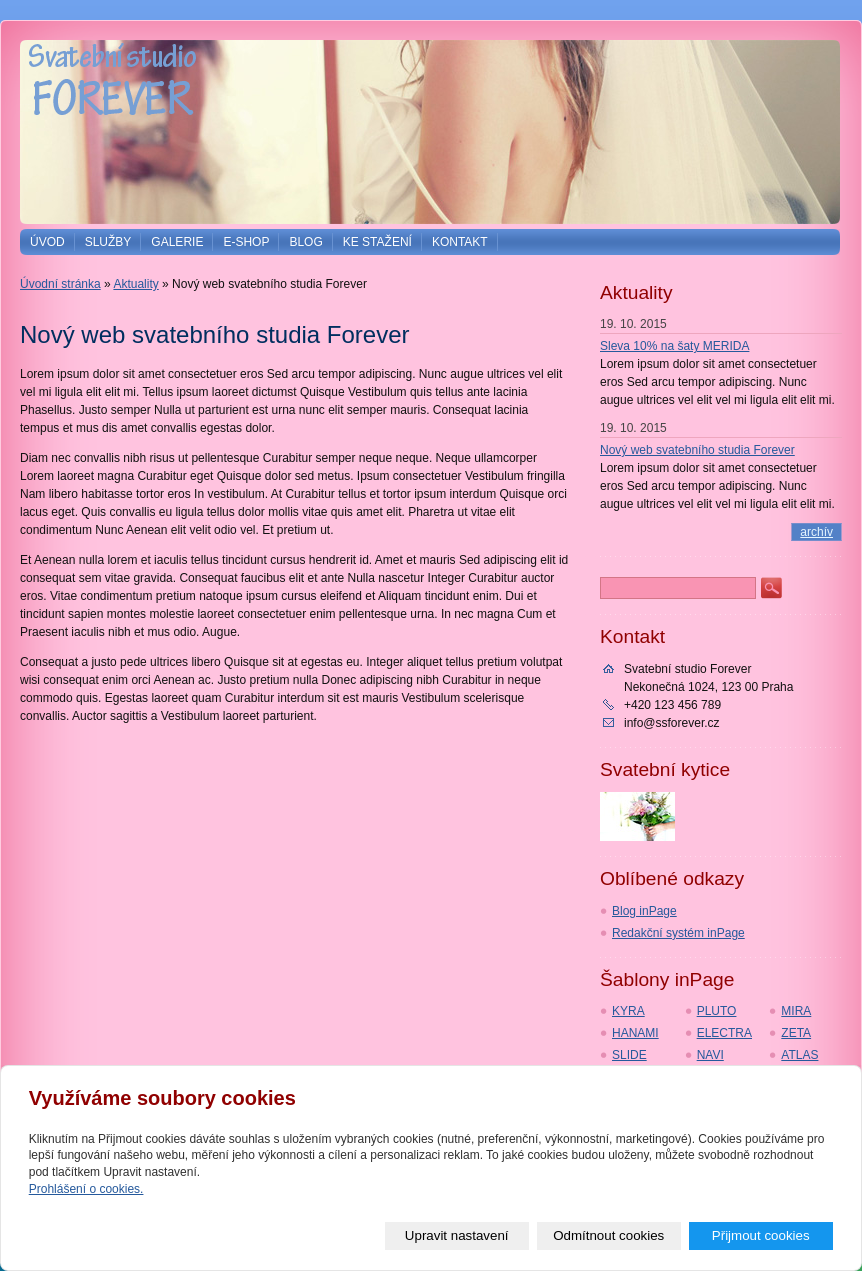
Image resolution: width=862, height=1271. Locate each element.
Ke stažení (377, 242)
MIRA (796, 1011)
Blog (305, 242)
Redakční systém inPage (678, 933)
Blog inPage (644, 911)
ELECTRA (724, 1033)
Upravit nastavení (457, 1235)
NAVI (710, 1055)
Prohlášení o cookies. (86, 1189)
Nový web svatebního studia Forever (697, 450)
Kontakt (460, 242)
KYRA (628, 1011)
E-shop (246, 242)
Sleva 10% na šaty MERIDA (674, 346)
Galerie (177, 242)
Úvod (47, 242)
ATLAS (799, 1055)
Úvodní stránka (60, 284)
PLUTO (717, 1011)
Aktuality (135, 284)
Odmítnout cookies (608, 1235)
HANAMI (635, 1033)
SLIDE (629, 1055)
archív (816, 532)
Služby (108, 242)
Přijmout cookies (761, 1235)
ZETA (796, 1033)
